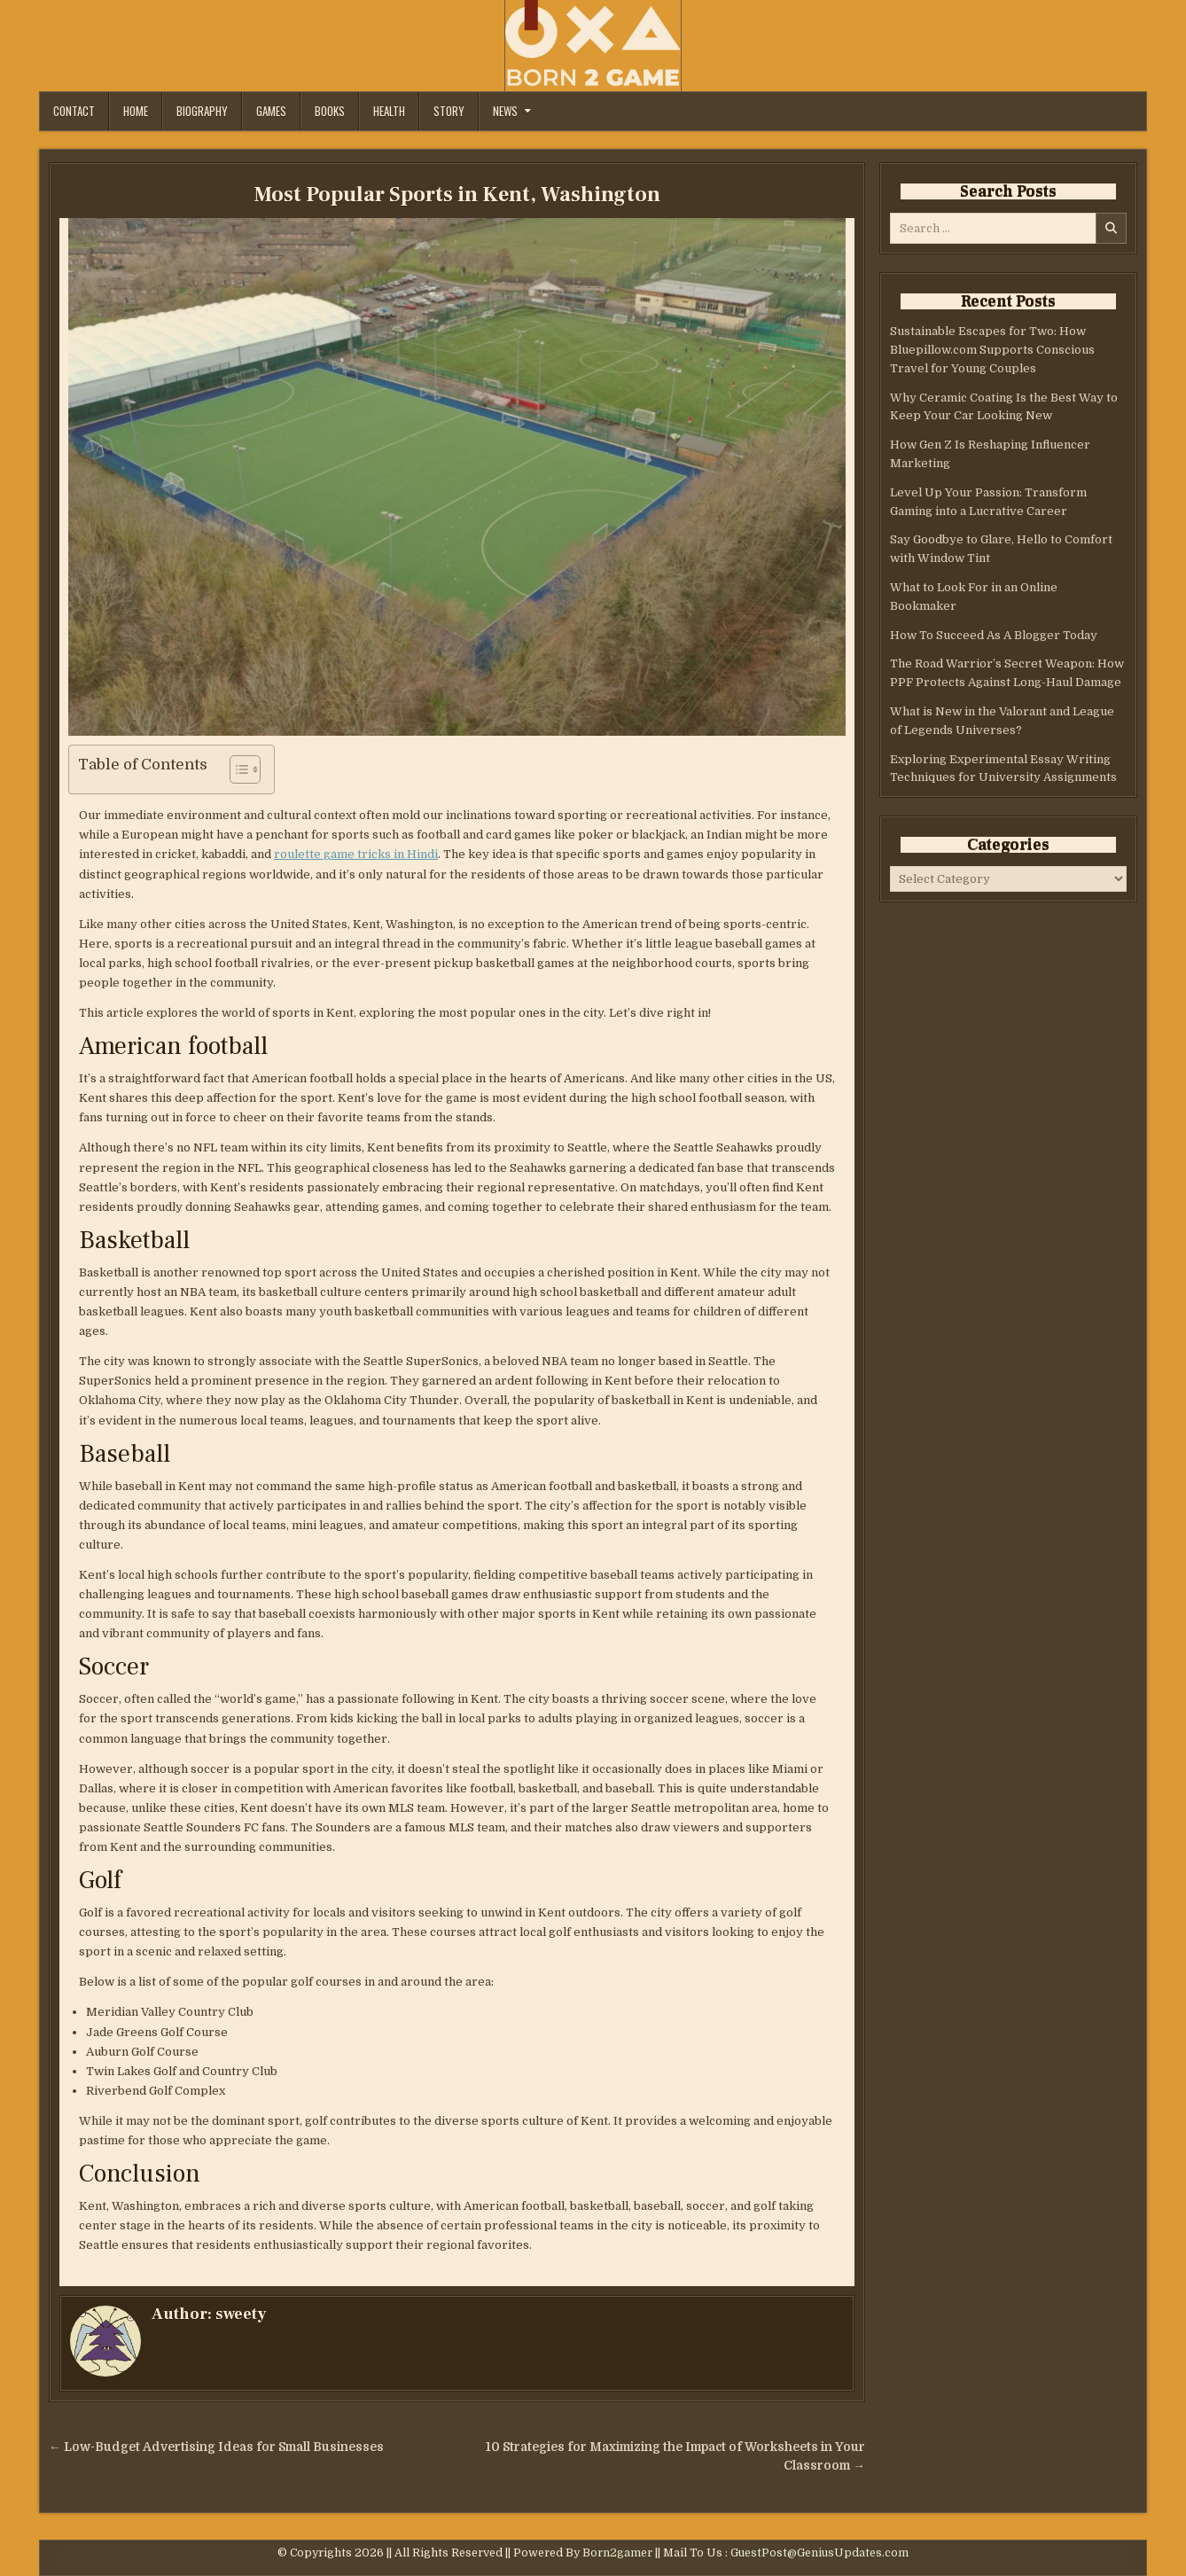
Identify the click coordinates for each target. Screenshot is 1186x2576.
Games (271, 111)
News (505, 111)
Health (389, 111)
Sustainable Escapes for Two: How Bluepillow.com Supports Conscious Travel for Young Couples (992, 349)
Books (330, 111)
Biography (202, 111)
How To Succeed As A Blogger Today (993, 635)
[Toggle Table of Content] (236, 769)
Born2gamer (617, 2553)
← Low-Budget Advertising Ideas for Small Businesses (216, 2447)
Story (448, 111)
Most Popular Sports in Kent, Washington (457, 194)
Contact (74, 111)
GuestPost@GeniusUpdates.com (819, 2553)
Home (135, 111)
